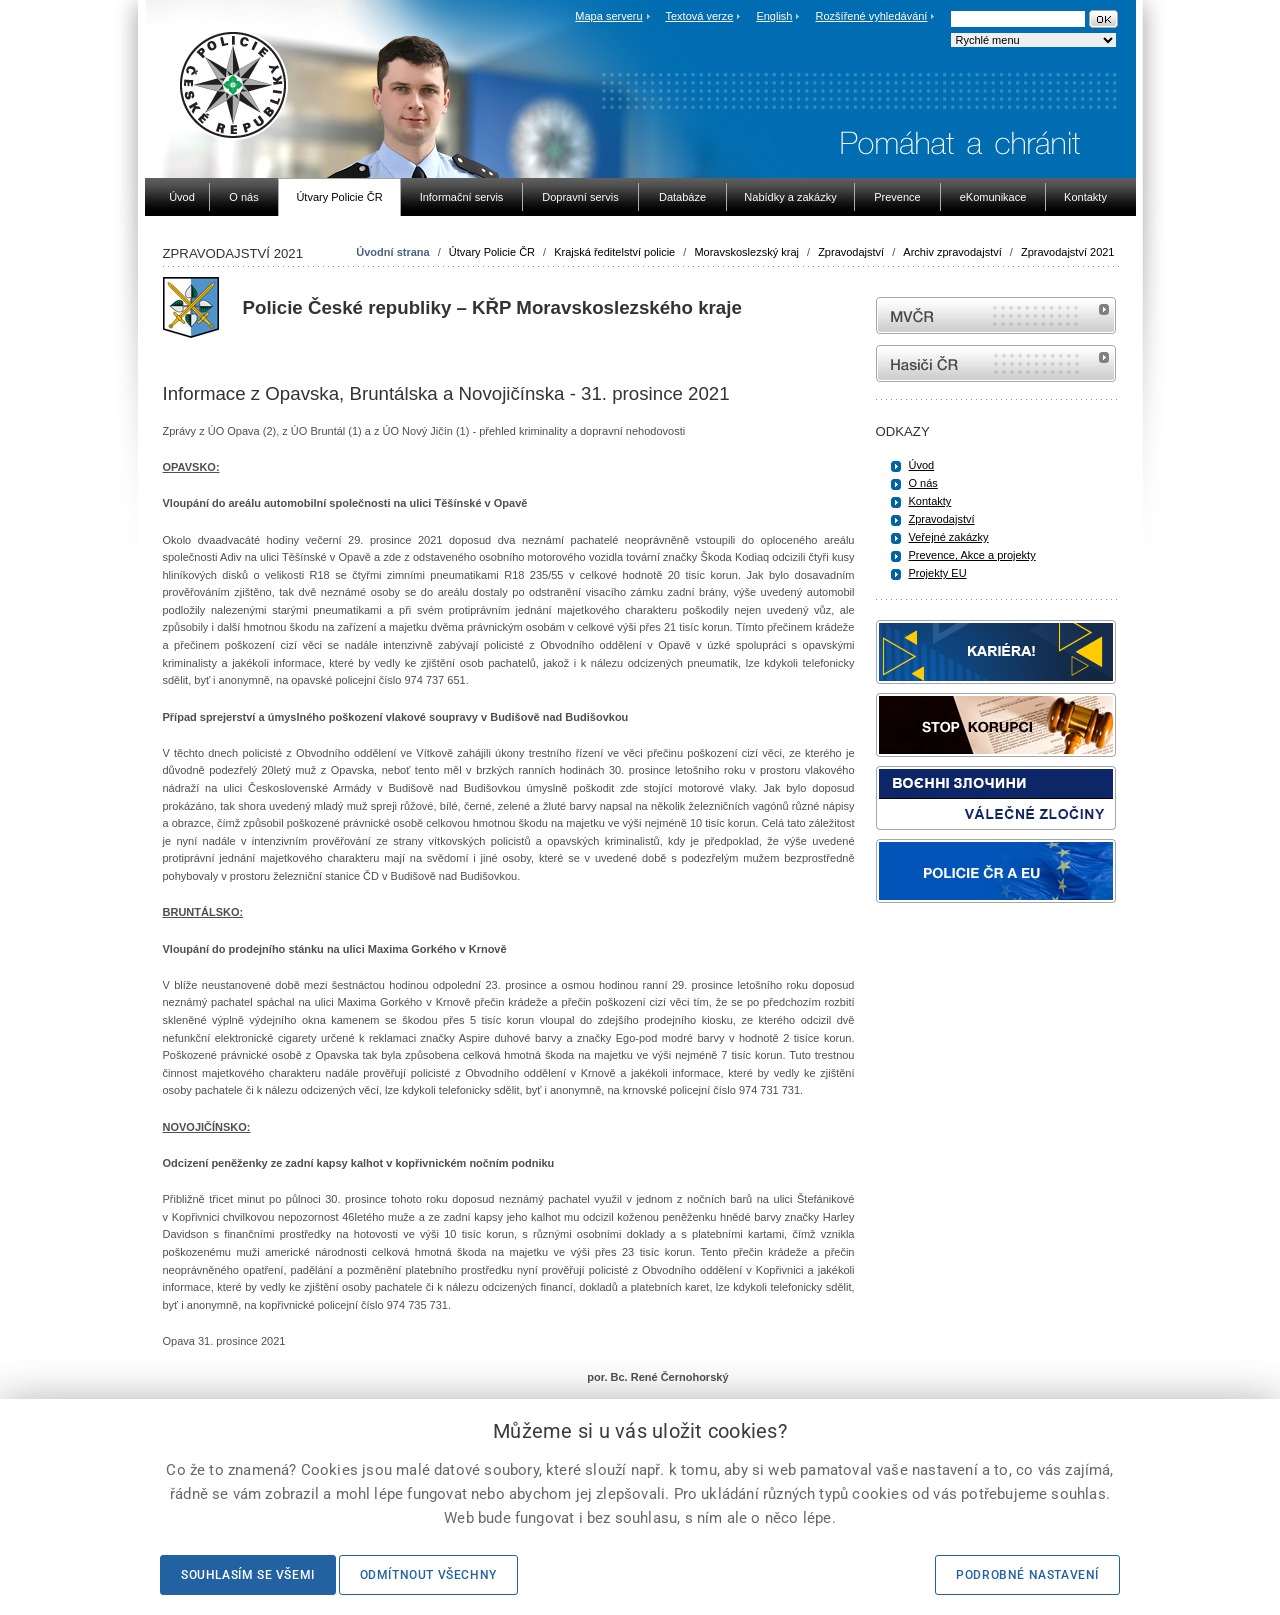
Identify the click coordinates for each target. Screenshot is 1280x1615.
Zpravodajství (851, 252)
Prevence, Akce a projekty (972, 555)
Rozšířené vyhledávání (872, 16)
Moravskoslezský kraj (746, 252)
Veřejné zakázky (949, 537)
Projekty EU (938, 573)
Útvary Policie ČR (492, 252)
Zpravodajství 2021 (1068, 252)
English (774, 16)
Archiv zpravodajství (952, 252)
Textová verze (699, 16)
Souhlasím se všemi (248, 1575)
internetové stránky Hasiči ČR (996, 363)
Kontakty (930, 501)
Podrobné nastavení (1027, 1575)
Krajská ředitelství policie (614, 252)
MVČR (996, 315)
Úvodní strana (392, 252)
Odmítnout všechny (428, 1575)
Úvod (922, 465)
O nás (923, 483)
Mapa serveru (608, 16)
